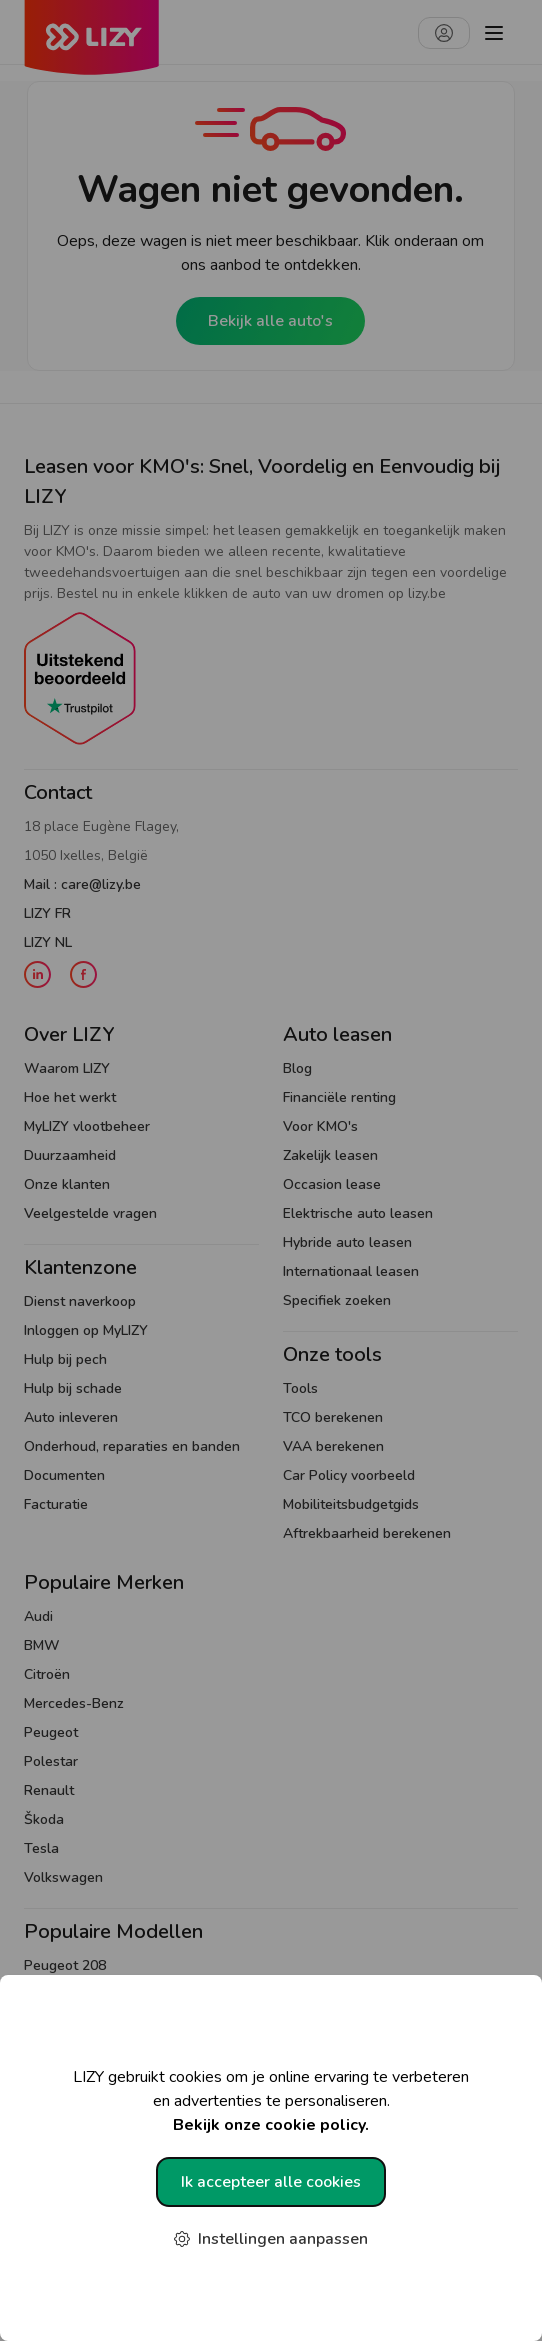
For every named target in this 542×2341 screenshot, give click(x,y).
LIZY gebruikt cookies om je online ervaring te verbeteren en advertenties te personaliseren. (271, 2101)
